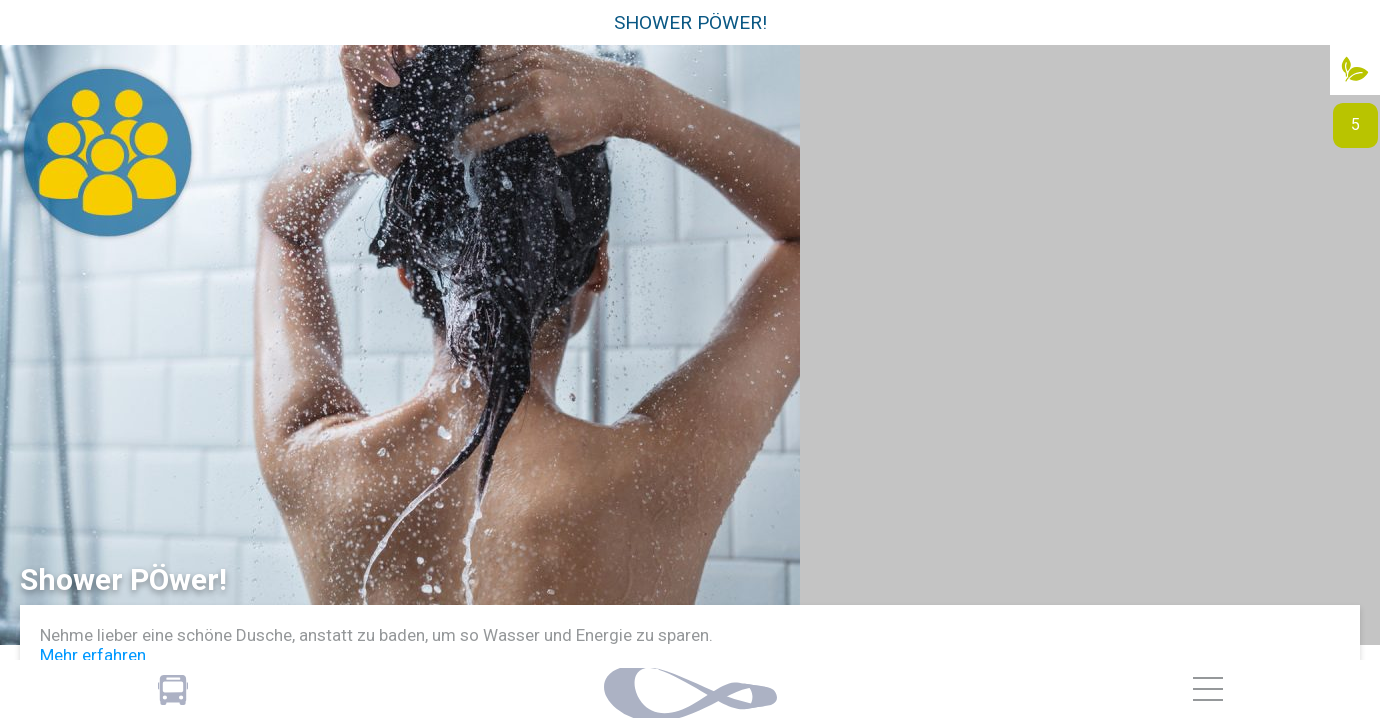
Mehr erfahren (93, 655)
